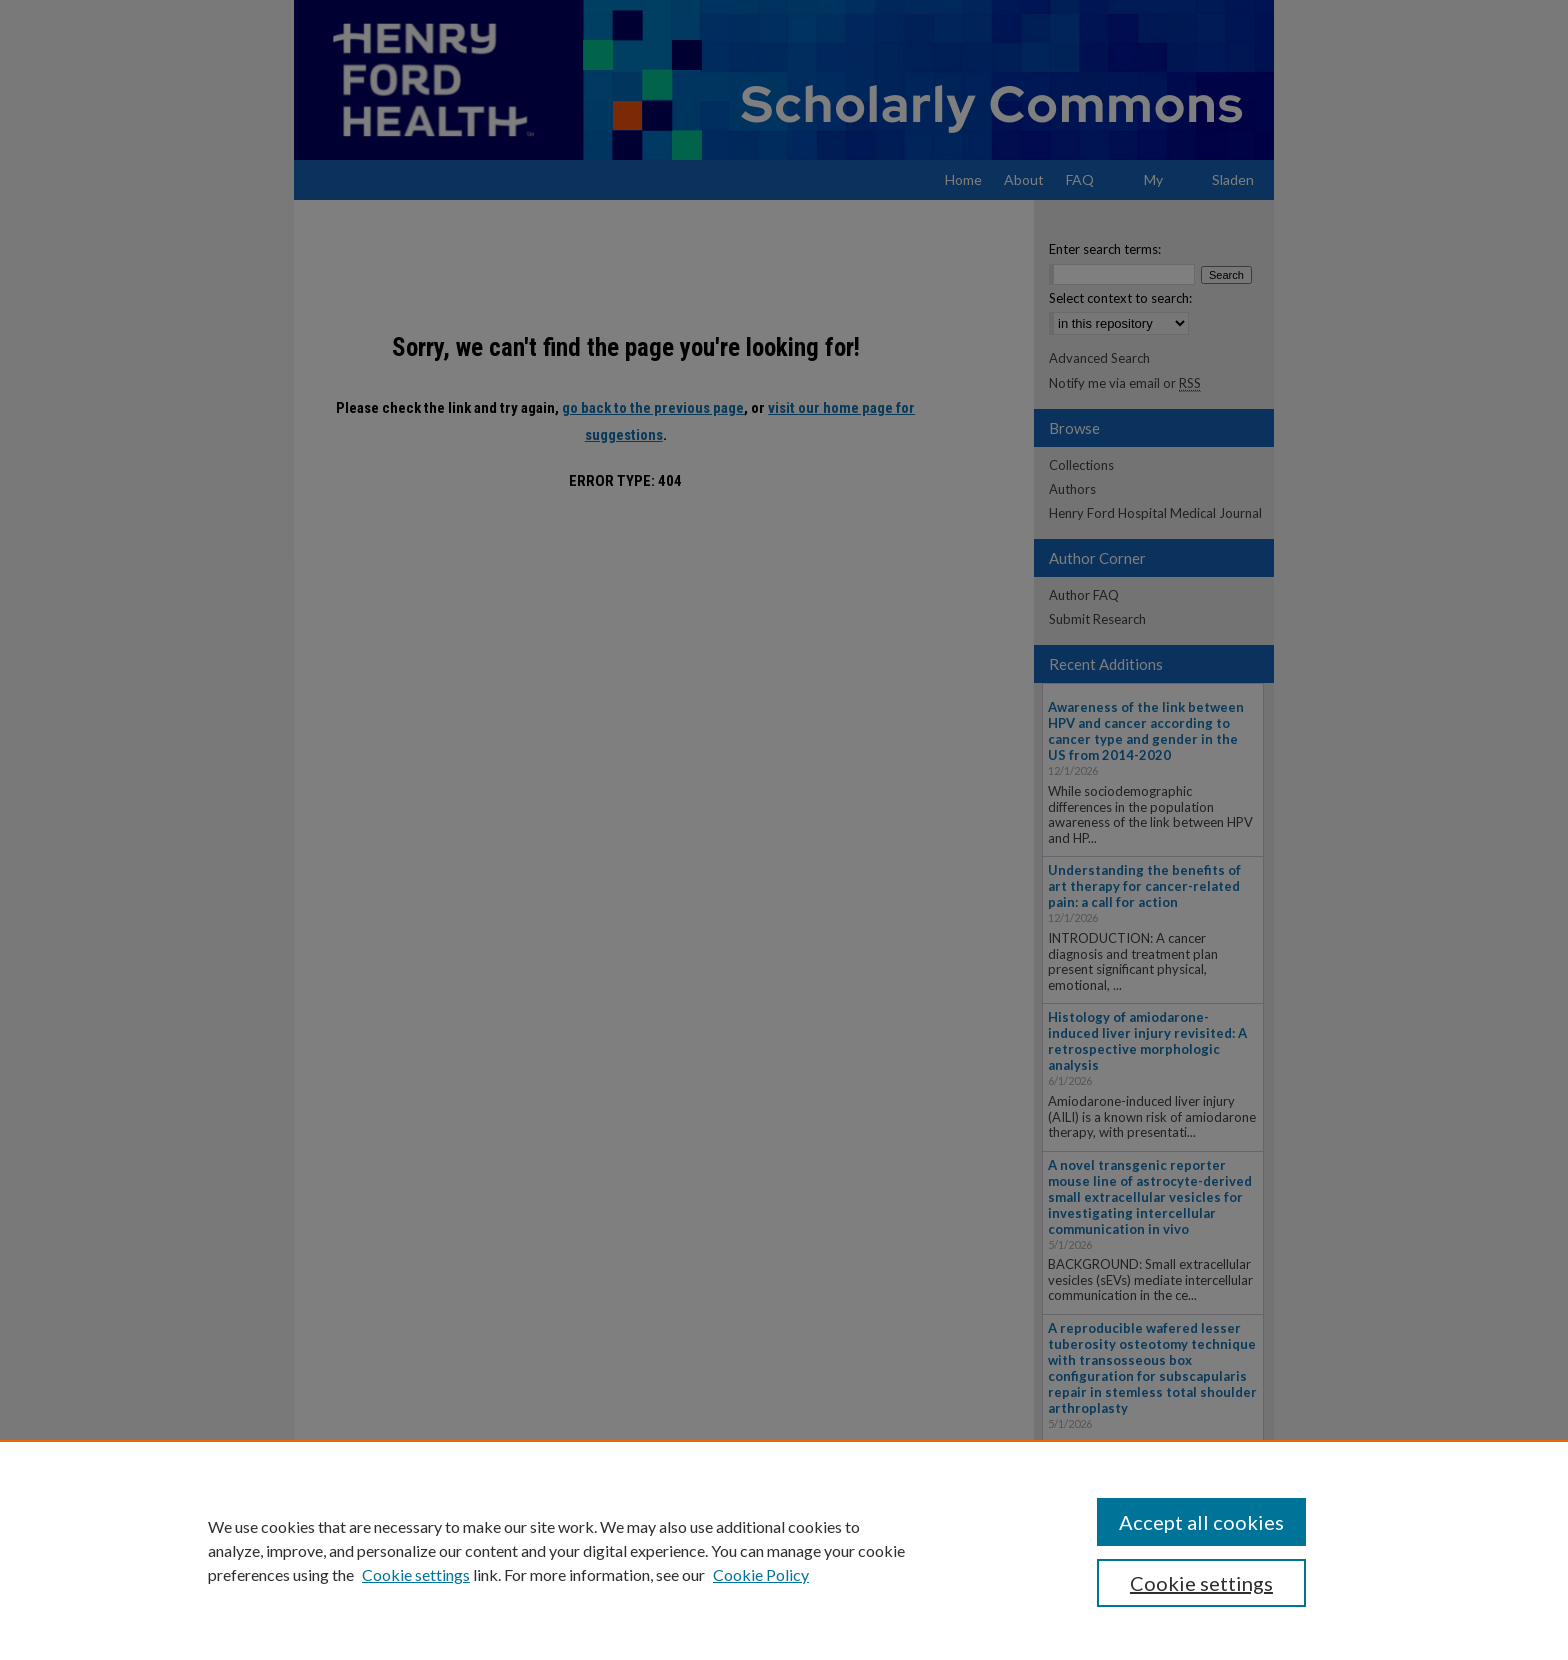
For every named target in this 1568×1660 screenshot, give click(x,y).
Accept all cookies (1201, 1522)
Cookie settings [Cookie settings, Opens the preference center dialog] (1201, 1583)
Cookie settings (416, 1574)
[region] (784, 1550)
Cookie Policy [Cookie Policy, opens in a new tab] (761, 1574)
